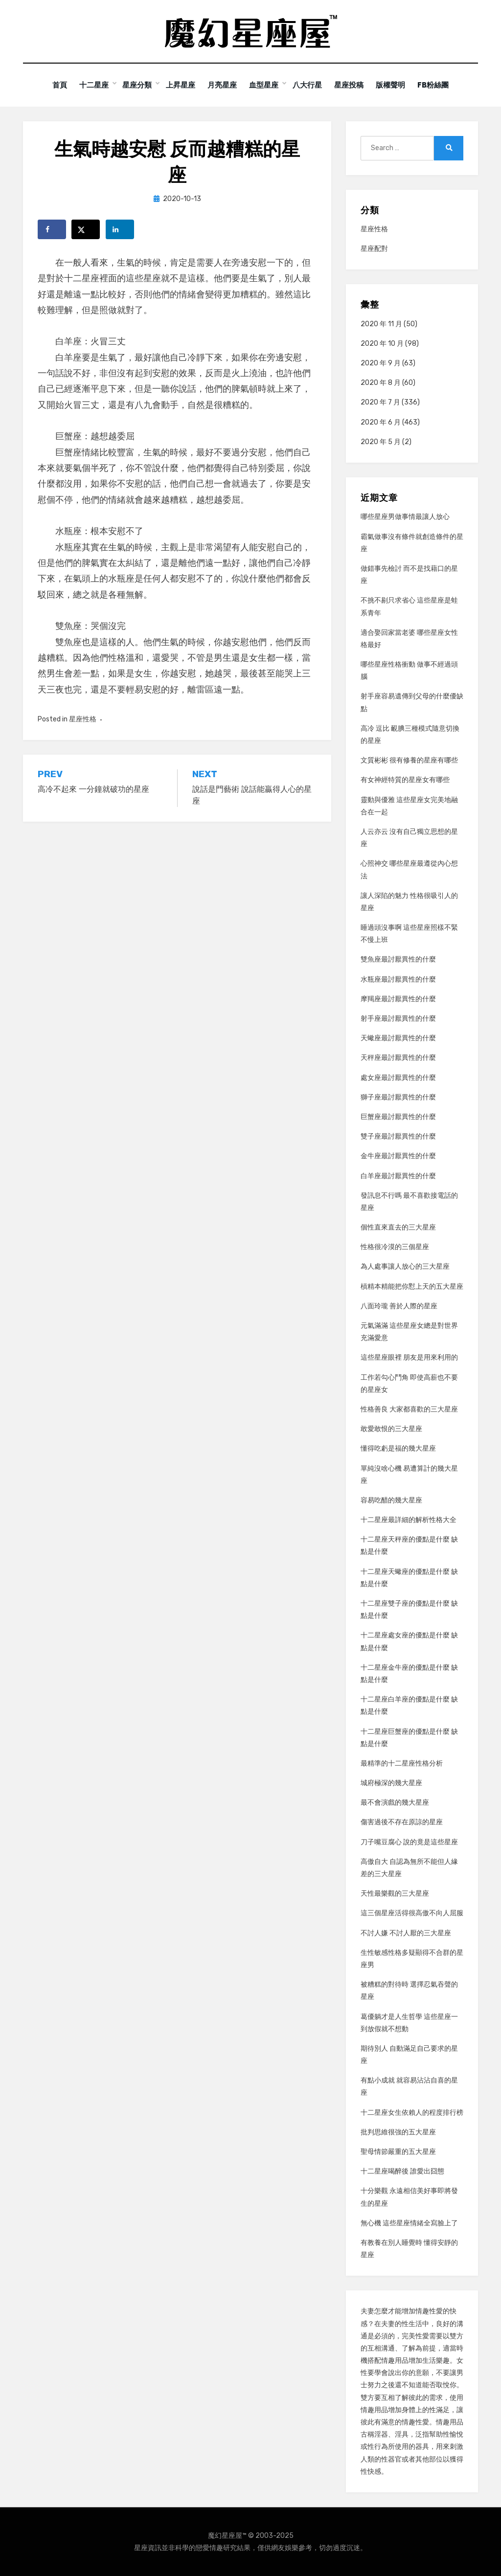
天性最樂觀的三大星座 (395, 1893)
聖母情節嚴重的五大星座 (398, 2151)
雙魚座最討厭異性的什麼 (398, 959)
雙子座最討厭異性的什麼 (398, 1136)
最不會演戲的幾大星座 (395, 1802)
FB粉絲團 (441, 85)
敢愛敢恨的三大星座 (391, 1429)
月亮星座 (220, 85)
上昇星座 (176, 85)
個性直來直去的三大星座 (398, 1227)
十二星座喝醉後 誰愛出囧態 (402, 2171)
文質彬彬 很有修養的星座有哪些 (409, 760)
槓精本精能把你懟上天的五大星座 (412, 1286)
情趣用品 (395, 2360)
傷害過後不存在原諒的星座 (402, 1822)
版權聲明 (396, 85)
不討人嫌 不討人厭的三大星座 (406, 1932)
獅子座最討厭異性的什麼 (398, 1097)
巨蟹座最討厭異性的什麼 (398, 1116)
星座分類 (132, 85)
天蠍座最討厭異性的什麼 (398, 1038)
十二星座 (88, 85)
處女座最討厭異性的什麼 (398, 1077)
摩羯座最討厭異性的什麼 (398, 998)
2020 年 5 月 (381, 441)
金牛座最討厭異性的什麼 (398, 1156)
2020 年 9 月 (381, 363)
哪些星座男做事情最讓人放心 (405, 517)
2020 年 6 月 (381, 422)
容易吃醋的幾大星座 (391, 1500)
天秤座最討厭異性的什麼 (398, 1057)
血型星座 (264, 85)
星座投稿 (352, 85)
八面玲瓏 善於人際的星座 (399, 1305)
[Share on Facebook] (52, 229)
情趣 (422, 2311)
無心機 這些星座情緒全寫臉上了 (409, 2222)
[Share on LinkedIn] (120, 229)
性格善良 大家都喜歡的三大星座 (409, 1409)
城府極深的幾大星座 (391, 1783)
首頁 (51, 85)
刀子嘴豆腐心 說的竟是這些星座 (409, 1841)
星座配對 (374, 249)
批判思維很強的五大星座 (398, 2132)
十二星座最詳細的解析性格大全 (408, 1520)
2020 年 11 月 (381, 323)
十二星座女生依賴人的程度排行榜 (412, 2112)
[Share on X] (85, 229)
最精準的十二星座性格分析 (402, 1763)
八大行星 (308, 85)
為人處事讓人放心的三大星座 (405, 1266)
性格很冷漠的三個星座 (395, 1247)
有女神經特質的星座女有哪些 (405, 780)
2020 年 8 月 (381, 383)
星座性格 (82, 719)
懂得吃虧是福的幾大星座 (398, 1448)
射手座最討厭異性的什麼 (398, 1018)
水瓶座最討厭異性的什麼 (398, 979)
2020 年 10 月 (382, 343)
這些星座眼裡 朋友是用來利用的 (409, 1357)
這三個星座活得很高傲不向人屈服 (412, 1913)
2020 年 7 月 (380, 402)
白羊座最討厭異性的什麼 (398, 1175)
